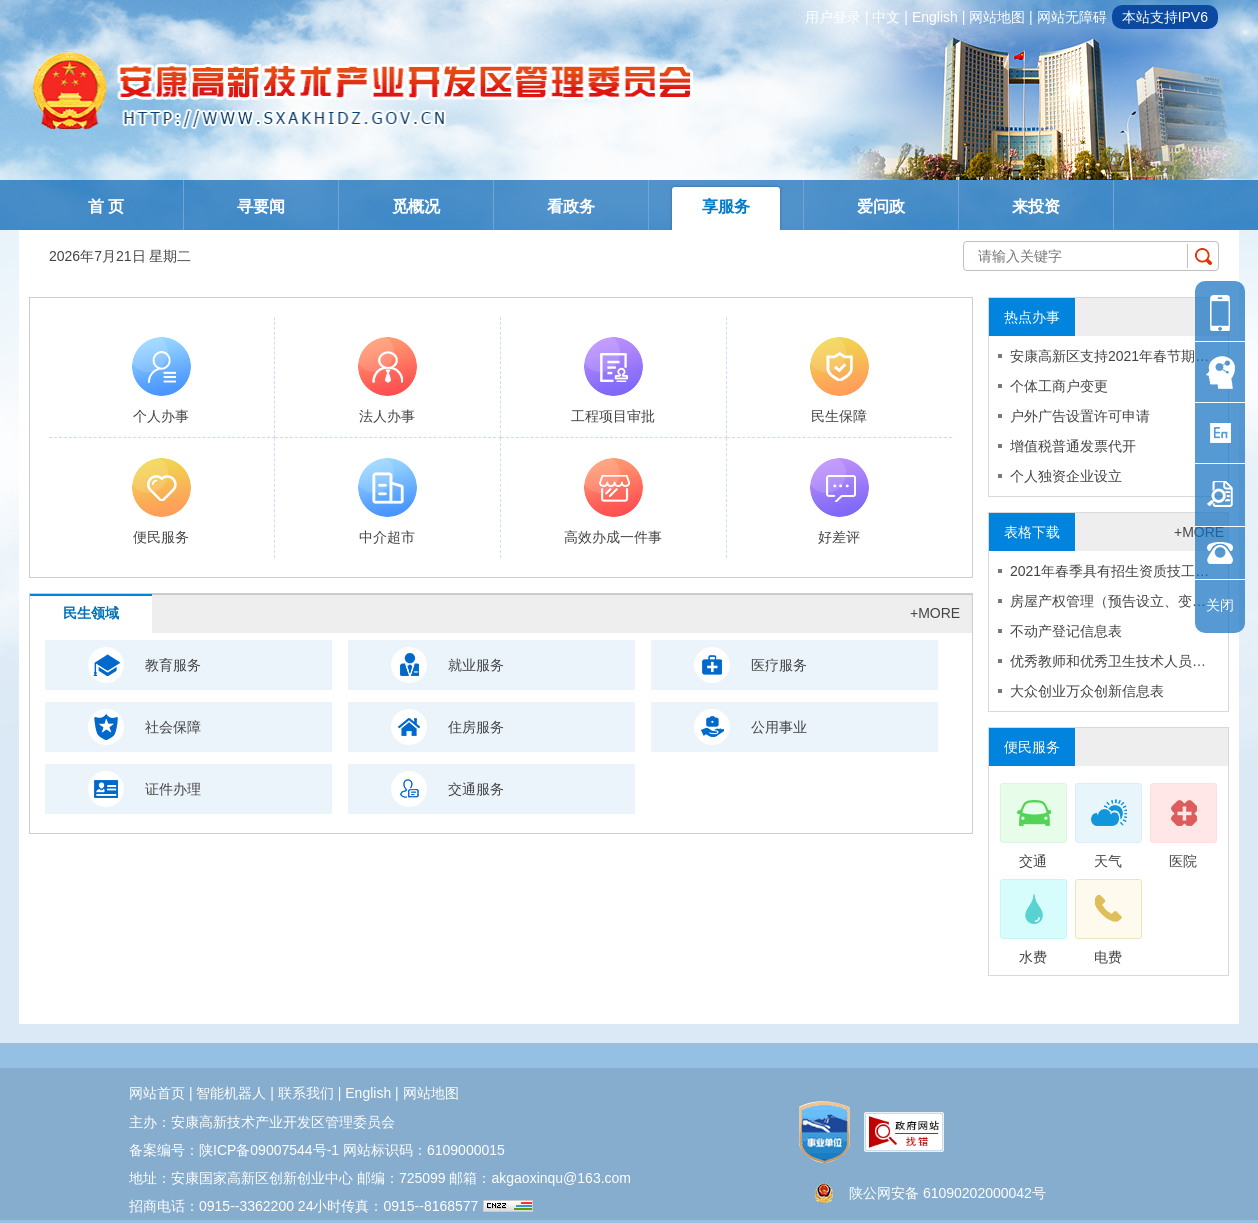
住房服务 (476, 727)
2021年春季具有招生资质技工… (1109, 571)
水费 (1032, 922)
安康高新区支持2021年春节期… (1109, 356)
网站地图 (997, 17)
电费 (1107, 922)
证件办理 (173, 789)
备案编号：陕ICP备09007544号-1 (234, 1150)
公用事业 (779, 727)
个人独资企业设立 (1066, 476)
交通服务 (476, 789)
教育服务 (173, 665)
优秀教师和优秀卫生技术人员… (1108, 661)
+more (935, 613)
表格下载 (1032, 532)
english (935, 17)
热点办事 (1032, 317)
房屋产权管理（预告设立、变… (1108, 601)
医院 (1182, 826)
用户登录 (833, 17)
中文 (886, 17)
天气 (1107, 826)
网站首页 (157, 1093)
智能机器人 (231, 1093)
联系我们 (306, 1093)
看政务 (571, 206)
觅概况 (416, 206)
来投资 (1036, 206)
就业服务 (476, 665)
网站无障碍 (1072, 17)
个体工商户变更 (1059, 386)
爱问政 (881, 206)
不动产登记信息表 (1066, 631)
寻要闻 (261, 206)
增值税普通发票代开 (1073, 446)
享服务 (726, 206)
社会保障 (173, 727)
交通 (1032, 826)
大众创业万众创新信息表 (1087, 691)
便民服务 (1032, 747)
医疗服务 (779, 665)
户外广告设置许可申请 (1080, 416)
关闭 (1220, 605)
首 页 (106, 206)
